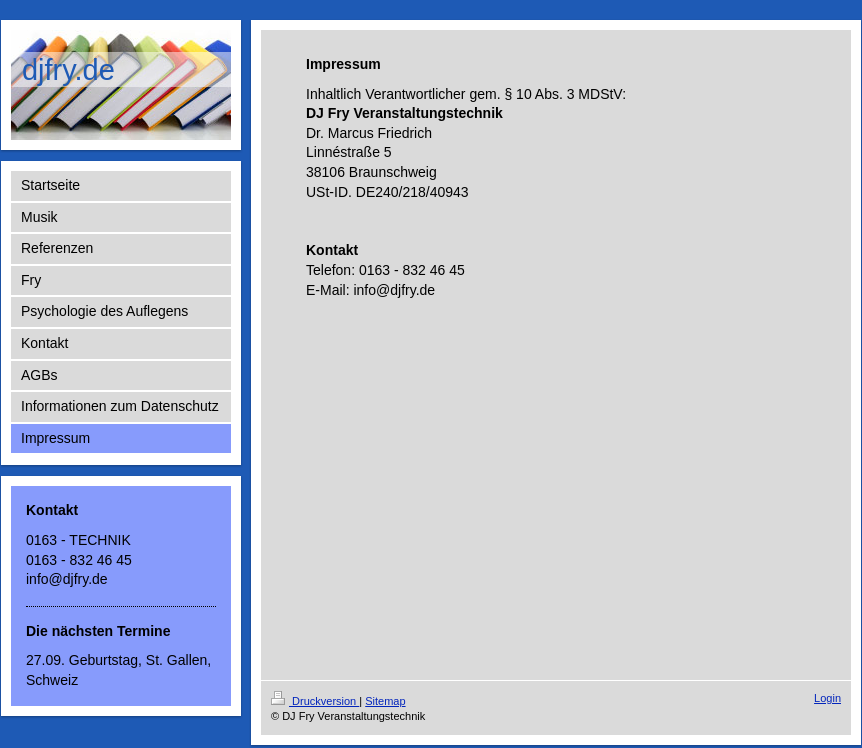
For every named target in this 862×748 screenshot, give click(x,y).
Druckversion (315, 701)
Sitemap (385, 701)
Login (827, 698)
